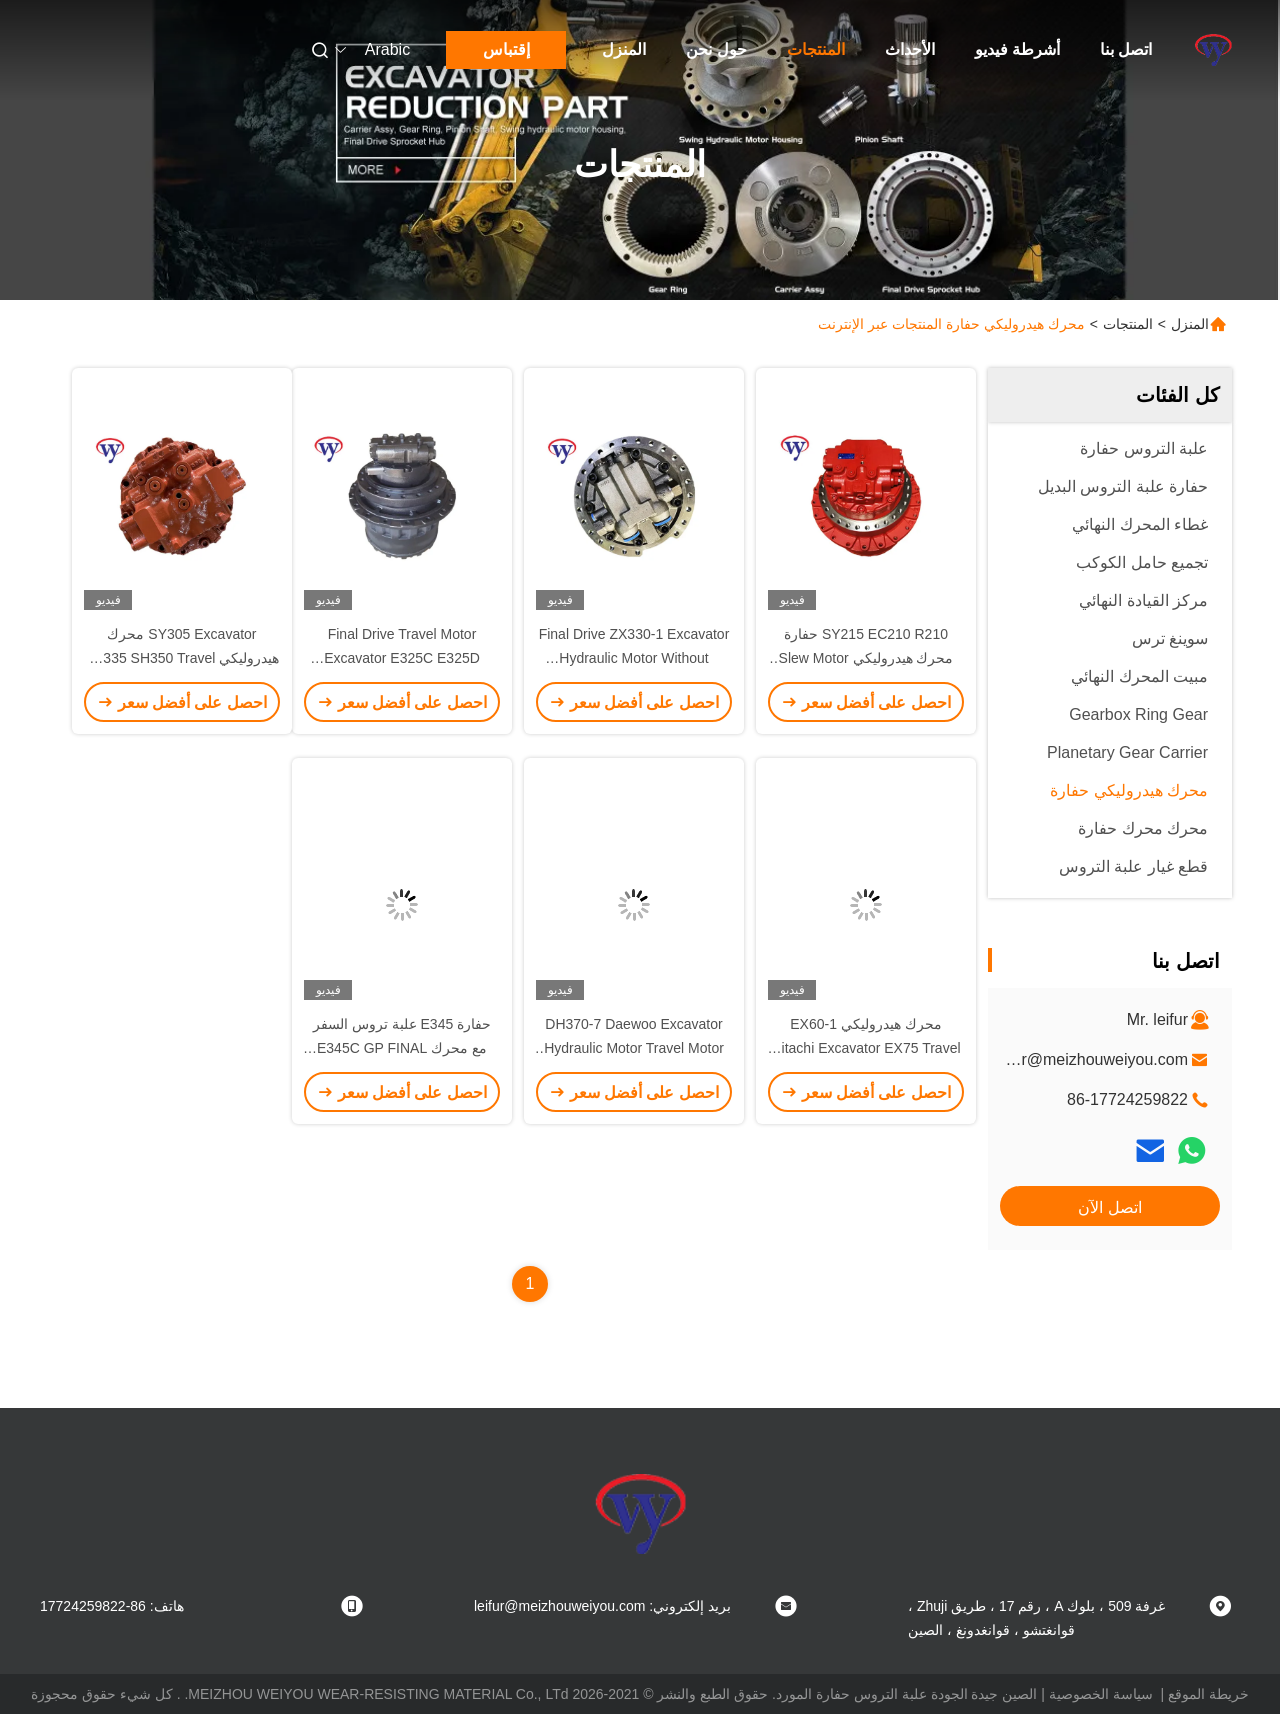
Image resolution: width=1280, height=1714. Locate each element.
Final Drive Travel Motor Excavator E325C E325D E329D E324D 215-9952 (402, 658)
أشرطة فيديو (1017, 49)
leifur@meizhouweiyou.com (1090, 1059)
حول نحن (716, 49)
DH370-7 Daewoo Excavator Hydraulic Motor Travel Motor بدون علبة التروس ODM (634, 1048)
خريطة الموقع (1208, 1694)
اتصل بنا (1126, 49)
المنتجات (816, 49)
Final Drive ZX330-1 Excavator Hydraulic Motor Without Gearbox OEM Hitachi (634, 658)
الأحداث (910, 49)
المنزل (624, 49)
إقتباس (506, 49)
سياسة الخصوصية (1101, 1694)
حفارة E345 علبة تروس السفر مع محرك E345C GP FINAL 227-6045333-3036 (402, 1048)
